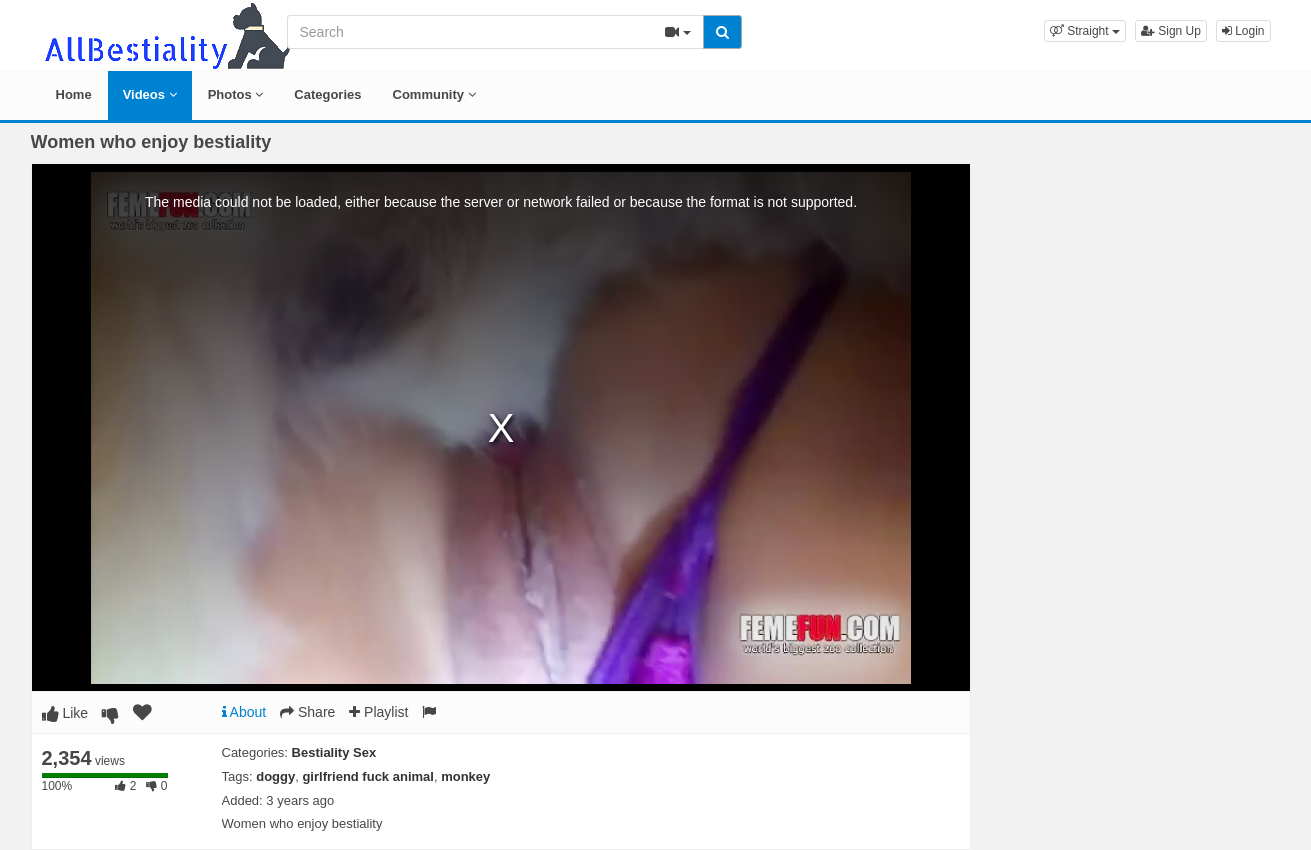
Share (307, 712)
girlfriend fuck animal (367, 776)
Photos (236, 94)
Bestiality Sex (334, 752)
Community (434, 94)
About (244, 712)
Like (65, 713)
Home (74, 94)
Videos (150, 94)
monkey (465, 776)
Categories (327, 94)
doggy (275, 776)
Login (1243, 31)
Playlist (378, 712)
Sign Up (1171, 31)
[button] (1085, 31)
